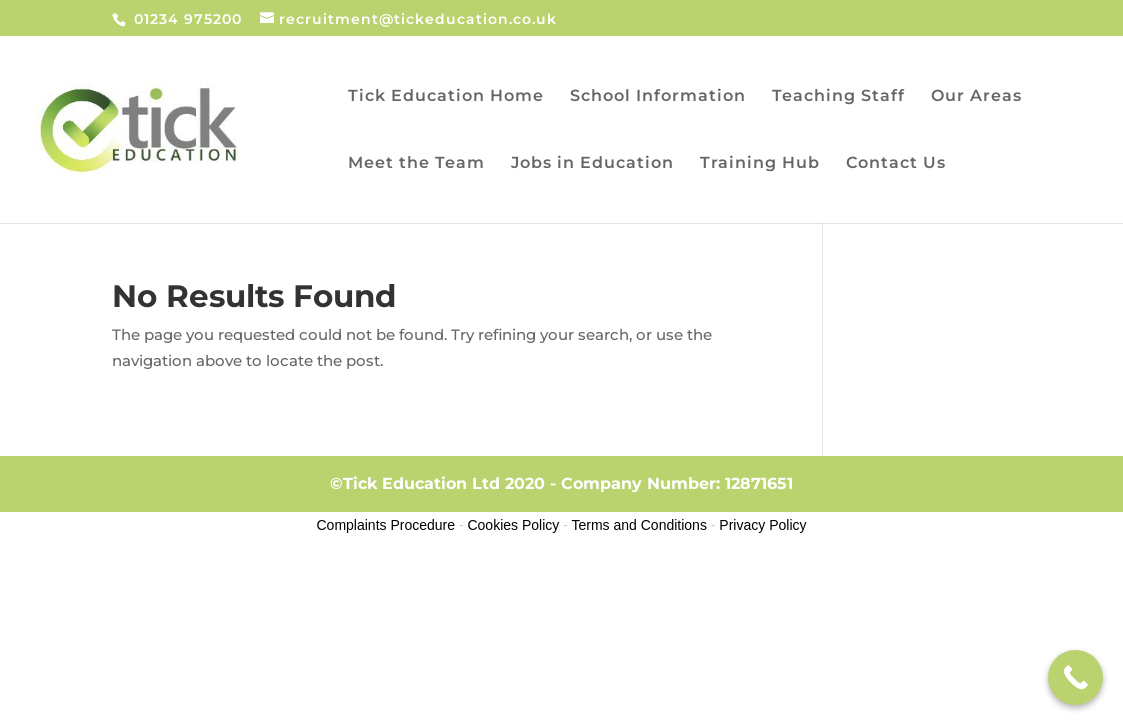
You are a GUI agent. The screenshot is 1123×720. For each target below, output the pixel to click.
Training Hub (760, 164)
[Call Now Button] (1075, 677)
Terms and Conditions (639, 525)
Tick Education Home (446, 97)
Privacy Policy (762, 525)
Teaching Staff (838, 97)
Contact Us (896, 164)
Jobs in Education (592, 164)
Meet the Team (416, 164)
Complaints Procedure (386, 525)
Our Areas (976, 97)
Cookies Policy (513, 525)
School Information (658, 97)
